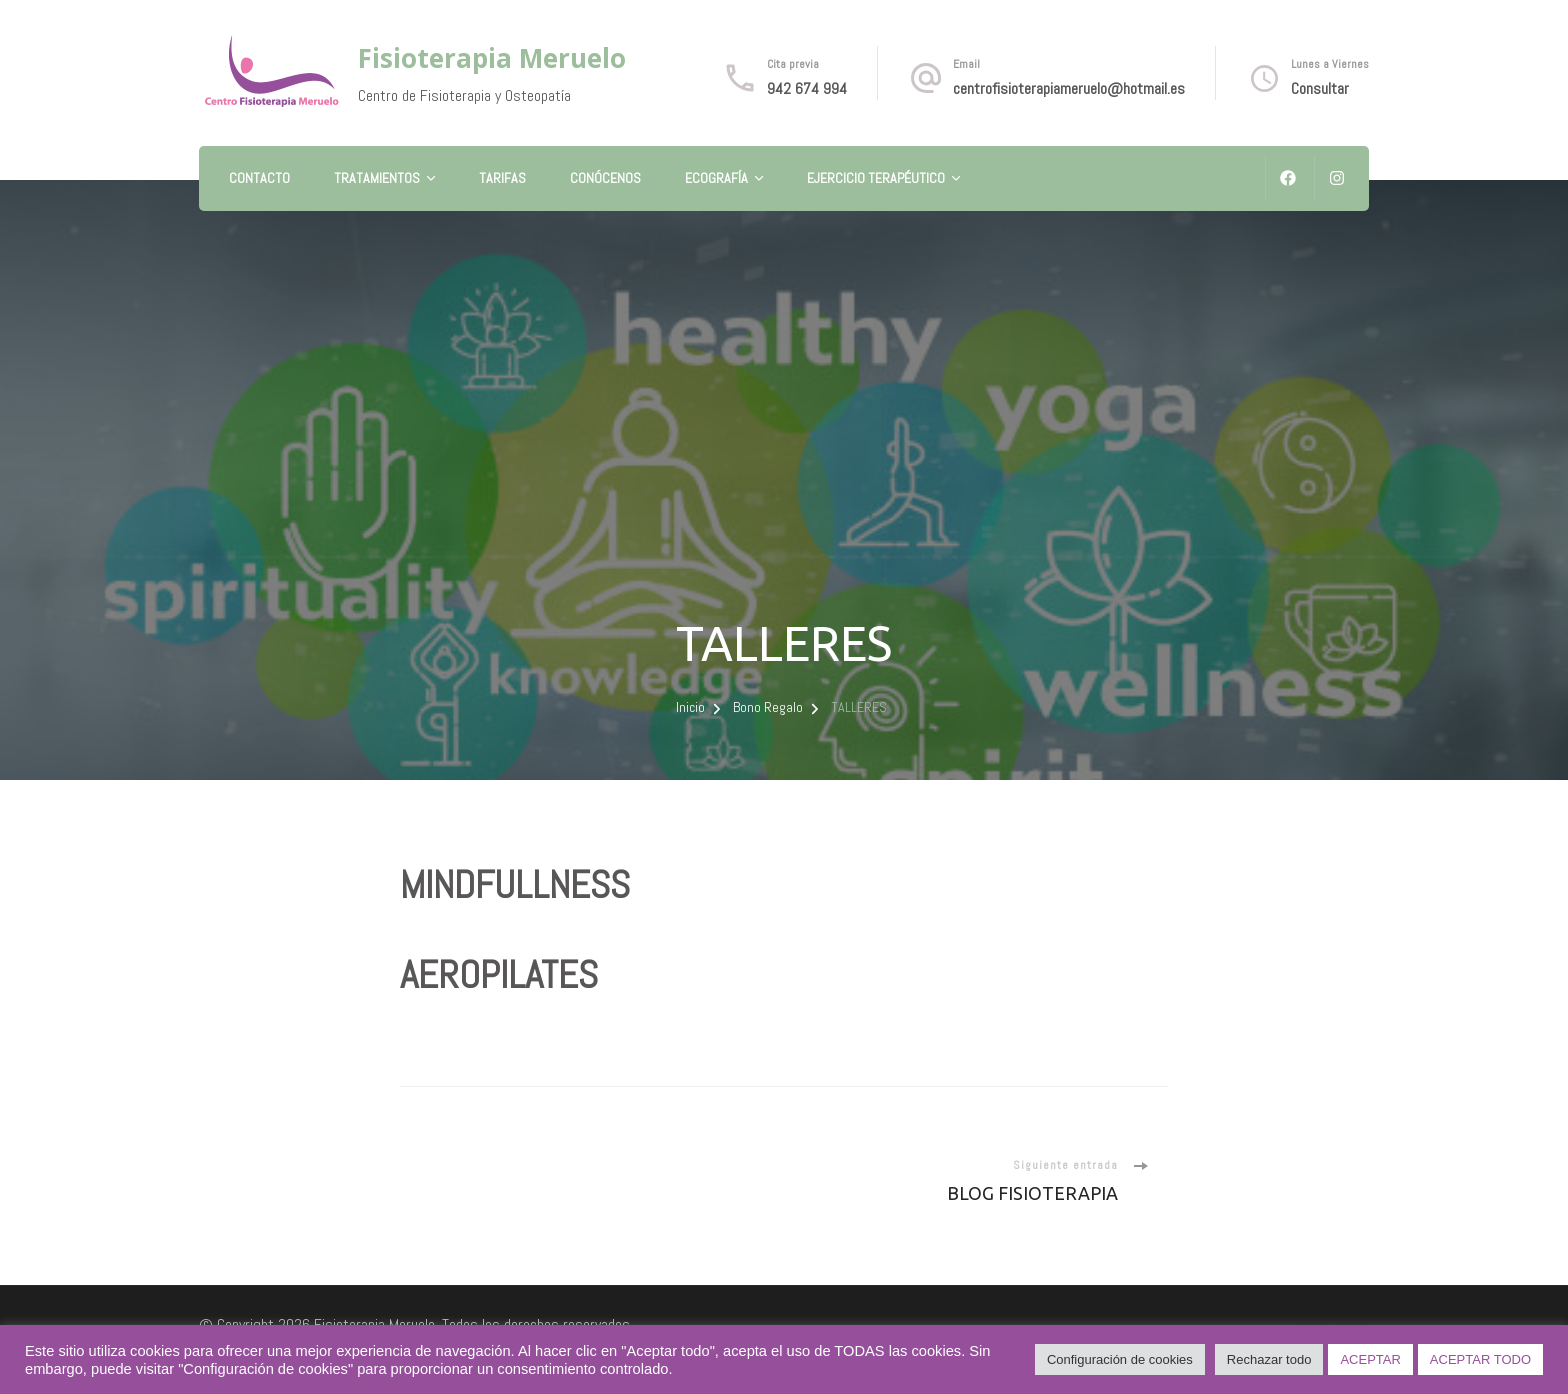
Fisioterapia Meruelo (492, 58)
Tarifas (502, 178)
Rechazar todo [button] (1269, 1359)
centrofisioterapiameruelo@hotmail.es (1069, 88)
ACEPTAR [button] (1370, 1359)
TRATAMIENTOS (377, 178)
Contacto (259, 178)
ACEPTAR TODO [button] (1480, 1359)
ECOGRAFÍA (716, 178)
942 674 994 (807, 88)
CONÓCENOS (605, 178)
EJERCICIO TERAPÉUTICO (876, 178)
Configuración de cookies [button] (1120, 1359)
